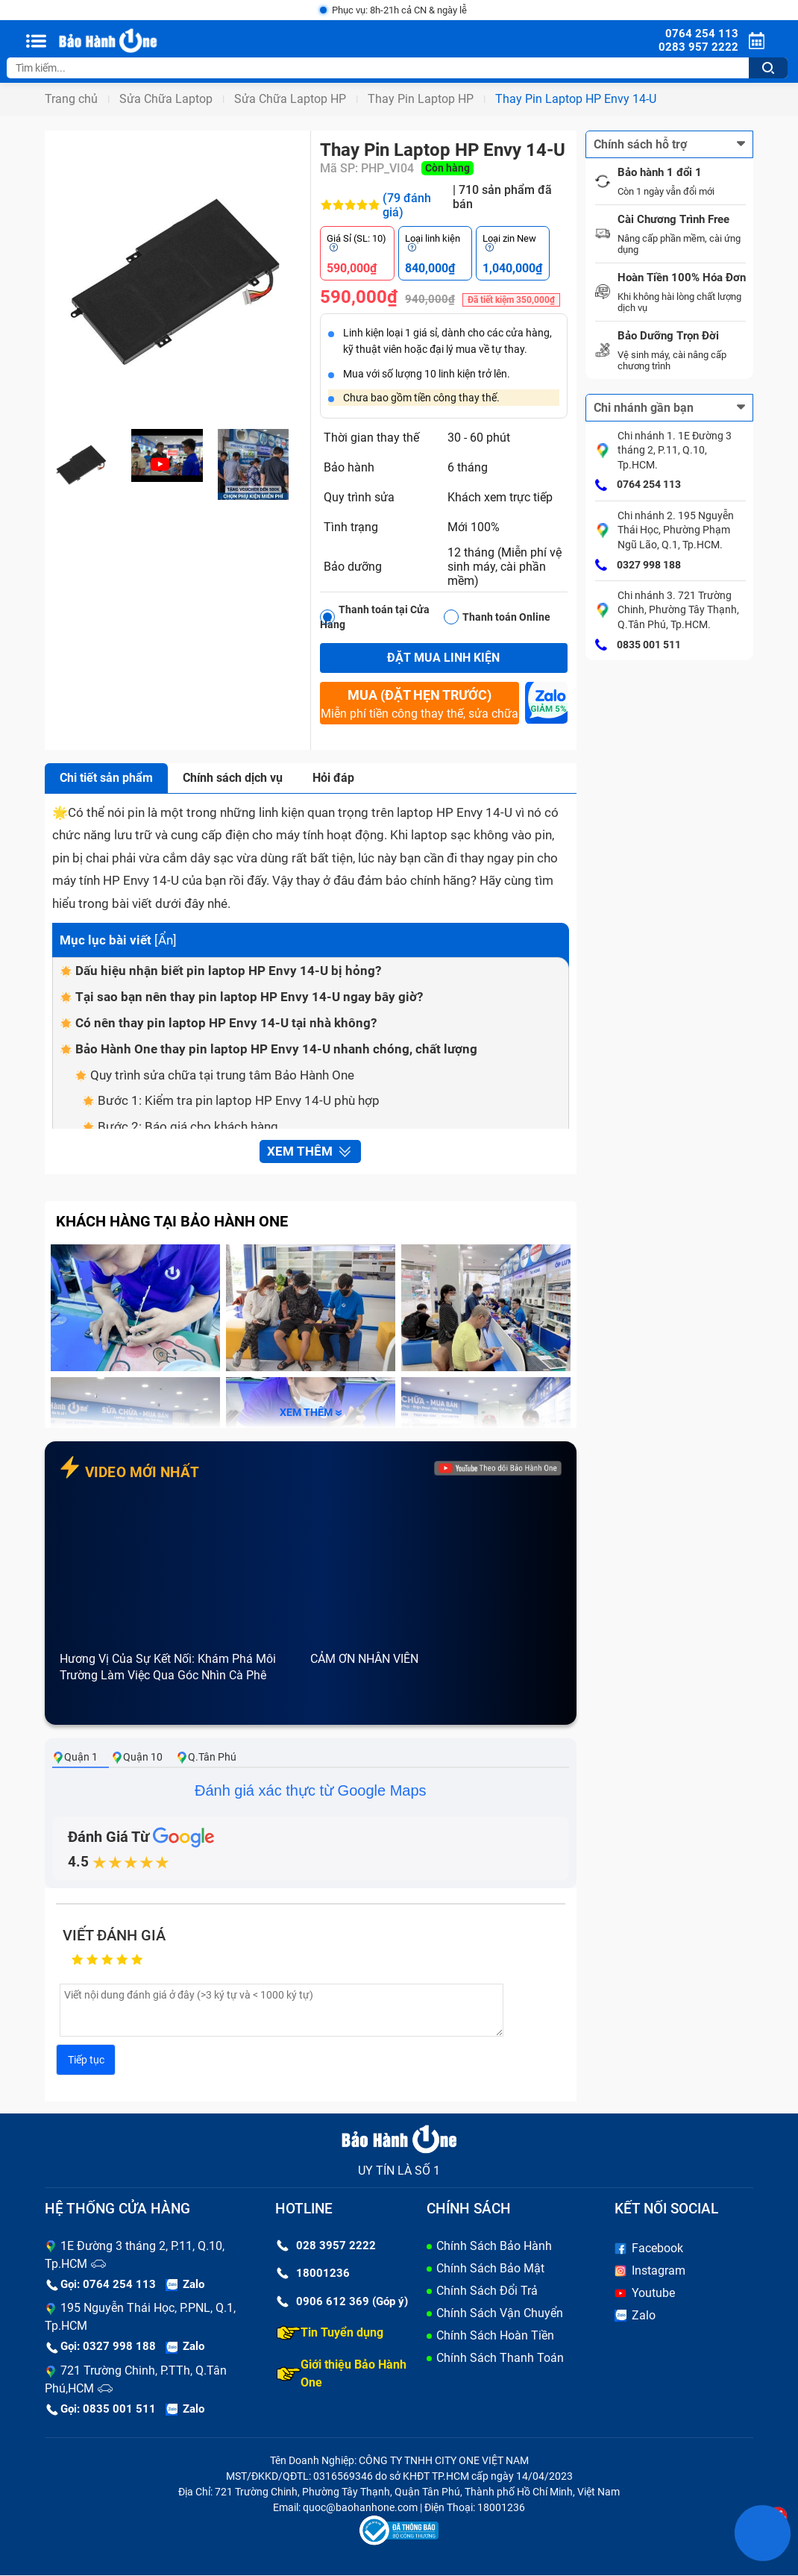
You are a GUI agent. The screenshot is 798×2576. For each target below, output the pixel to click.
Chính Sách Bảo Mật (490, 2268)
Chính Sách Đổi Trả (487, 2291)
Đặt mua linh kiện (443, 658)
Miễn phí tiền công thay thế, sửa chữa (419, 703)
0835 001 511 (638, 645)
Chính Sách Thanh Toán (500, 2358)
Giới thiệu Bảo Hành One (341, 2373)
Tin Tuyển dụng (330, 2333)
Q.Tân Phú (206, 1757)
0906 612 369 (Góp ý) (342, 2301)
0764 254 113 (638, 485)
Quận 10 (137, 1757)
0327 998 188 (638, 565)
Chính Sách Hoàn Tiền (495, 2335)
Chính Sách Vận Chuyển (499, 2313)
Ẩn (165, 940)
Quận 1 (75, 1757)
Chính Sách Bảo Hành (494, 2246)
